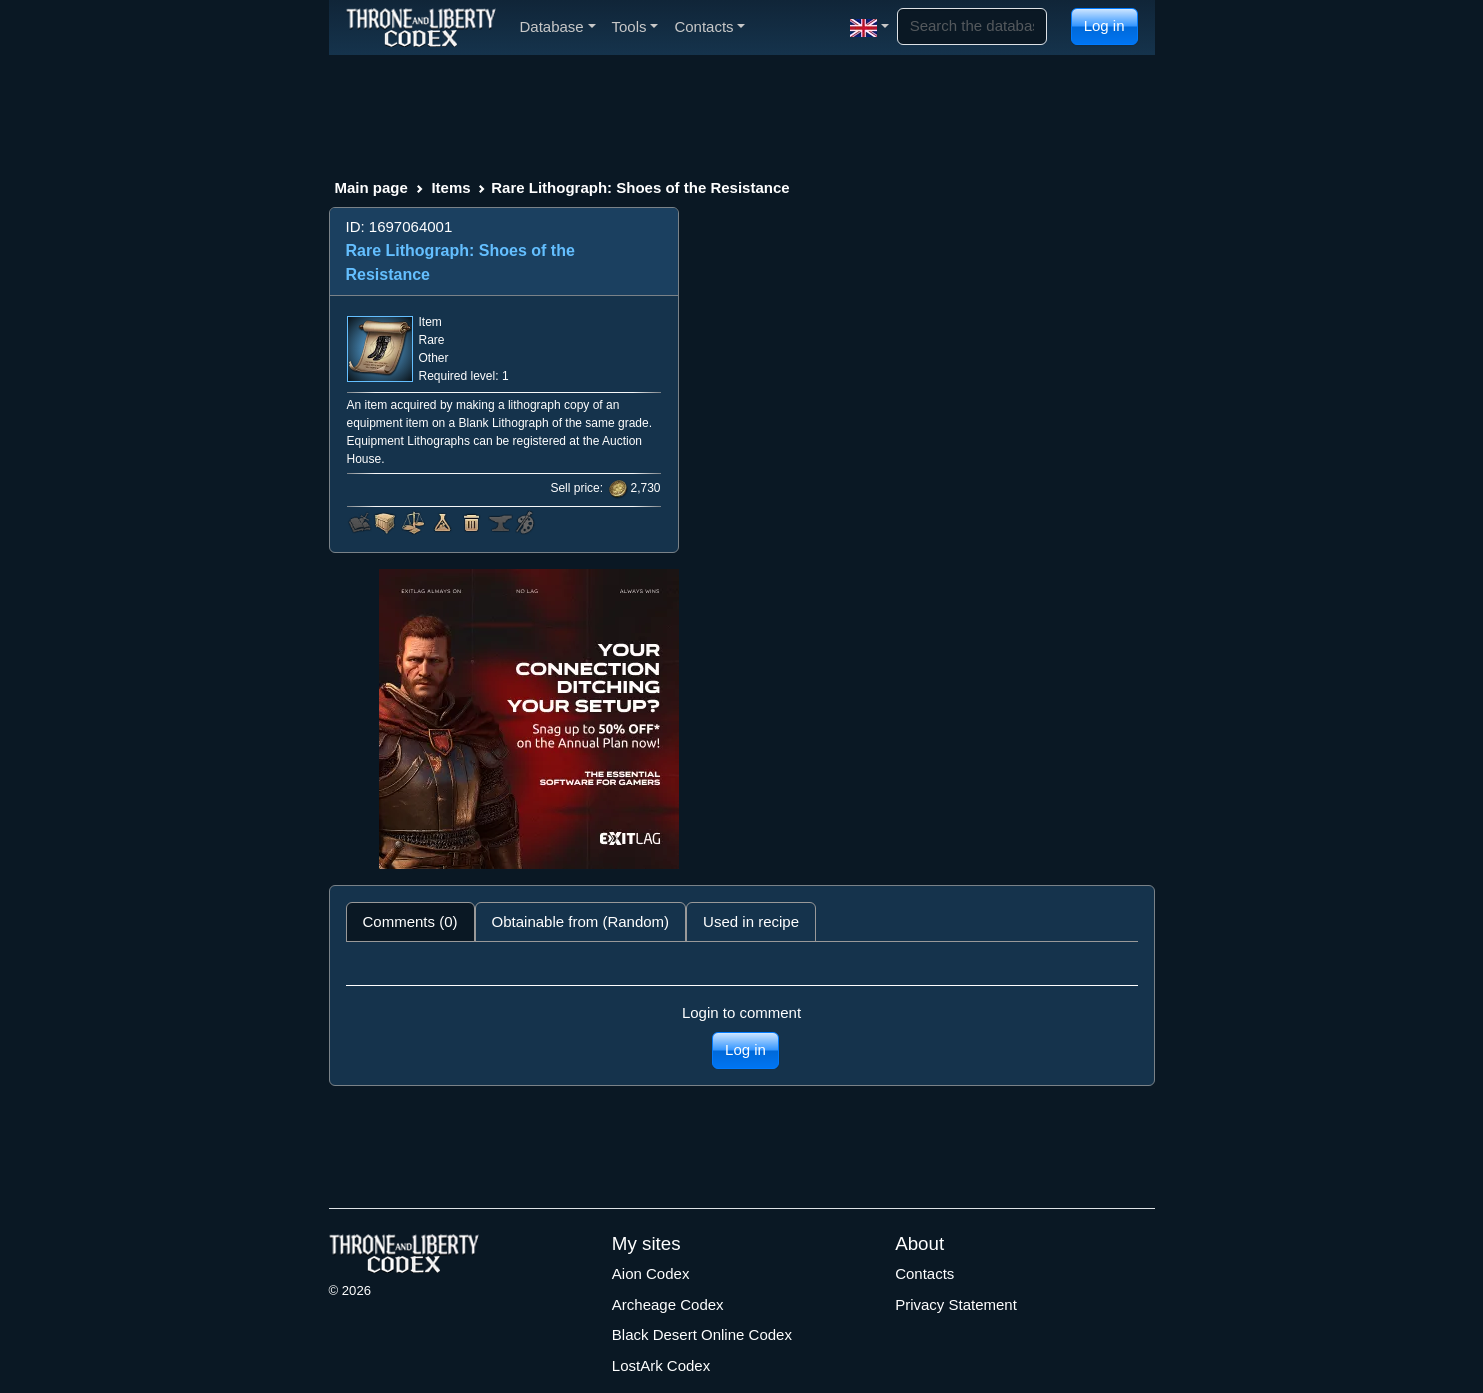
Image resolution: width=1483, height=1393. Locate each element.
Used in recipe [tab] (751, 921)
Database (558, 26)
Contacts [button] (709, 26)
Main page (371, 187)
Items (450, 187)
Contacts (924, 1273)
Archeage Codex (668, 1304)
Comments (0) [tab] (410, 921)
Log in (1104, 25)
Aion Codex (651, 1273)
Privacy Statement (956, 1304)
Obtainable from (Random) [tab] (581, 921)
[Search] (972, 26)
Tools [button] (635, 26)
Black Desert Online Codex (702, 1334)
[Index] (421, 27)
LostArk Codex (661, 1365)
